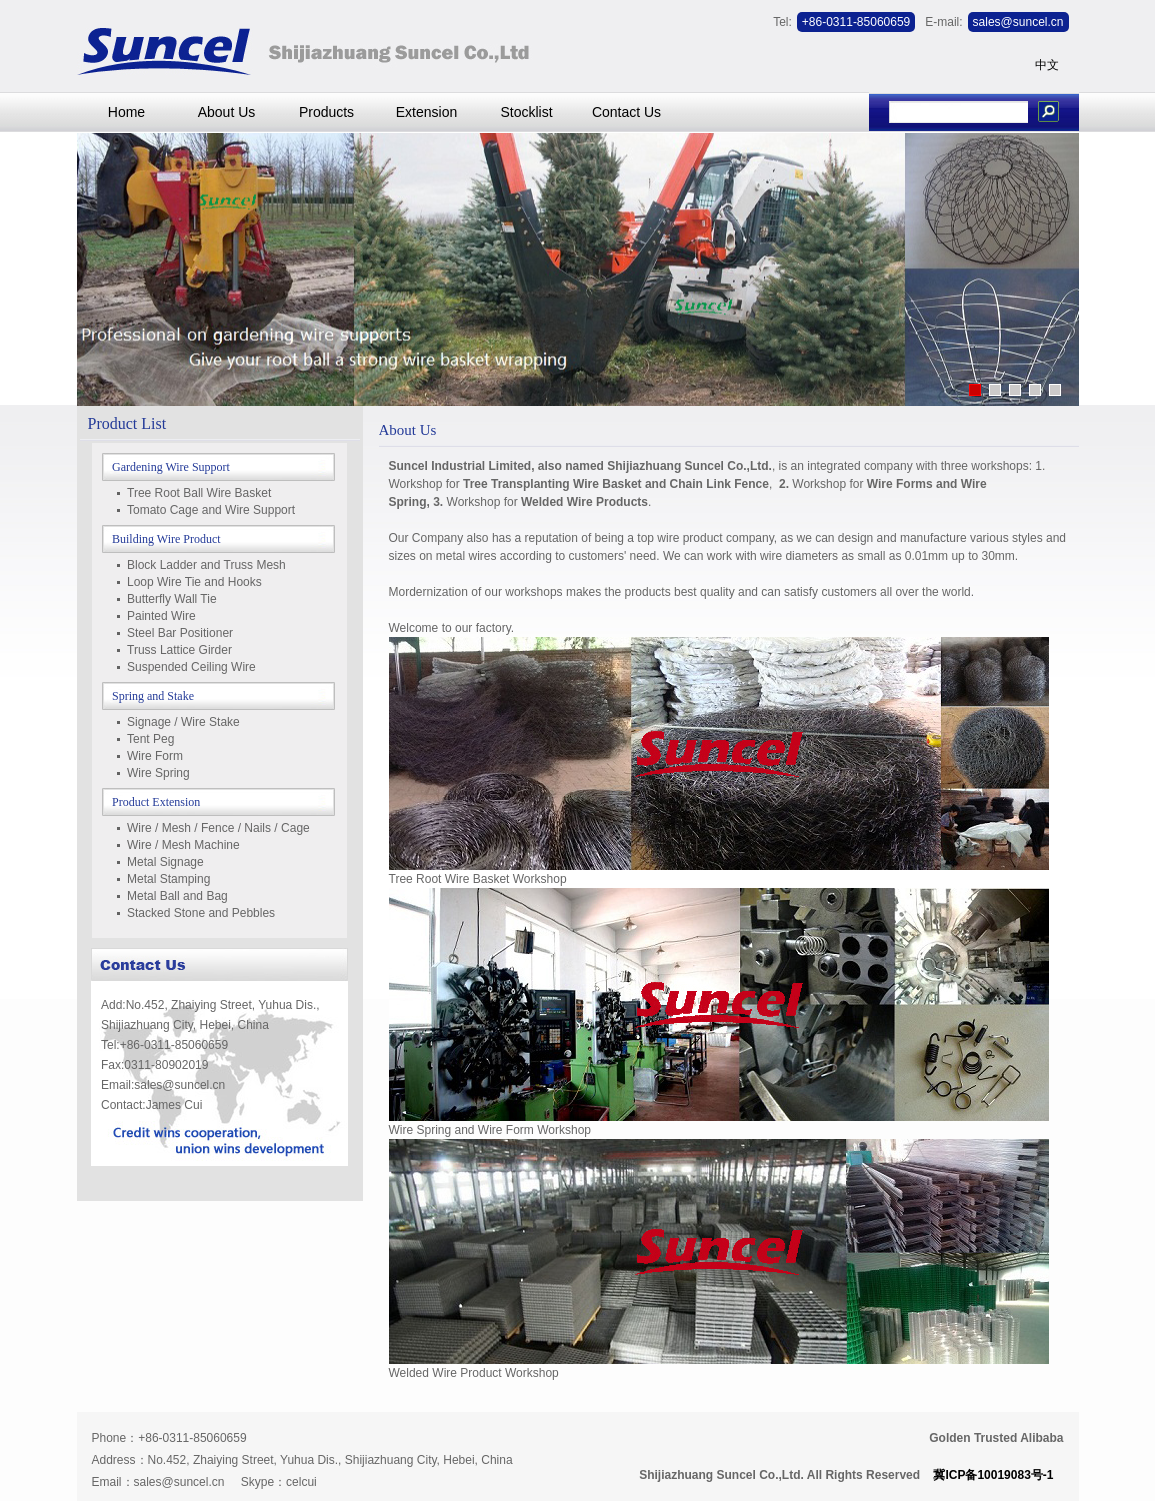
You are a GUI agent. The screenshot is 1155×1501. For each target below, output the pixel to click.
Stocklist (526, 112)
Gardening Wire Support (171, 467)
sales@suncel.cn (179, 1482)
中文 (1047, 65)
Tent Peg (150, 739)
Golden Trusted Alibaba (996, 1438)
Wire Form (155, 756)
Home (126, 112)
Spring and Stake (153, 696)
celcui (301, 1482)
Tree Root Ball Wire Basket (199, 493)
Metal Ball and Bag (177, 896)
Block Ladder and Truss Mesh (206, 565)
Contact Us (626, 112)
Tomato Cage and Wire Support (211, 510)
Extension (426, 112)
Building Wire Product (166, 539)
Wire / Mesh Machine (183, 845)
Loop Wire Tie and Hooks (194, 582)
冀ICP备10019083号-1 (993, 1475)
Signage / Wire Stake (183, 722)
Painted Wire (161, 616)
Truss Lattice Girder (179, 650)
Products (326, 112)
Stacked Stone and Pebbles (201, 913)
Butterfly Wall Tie (172, 599)
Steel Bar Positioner (180, 633)
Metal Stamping (168, 879)
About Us (227, 112)
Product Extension (156, 802)
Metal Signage (165, 862)
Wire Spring (158, 773)
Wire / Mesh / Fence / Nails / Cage (218, 828)
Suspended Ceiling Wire (191, 667)
